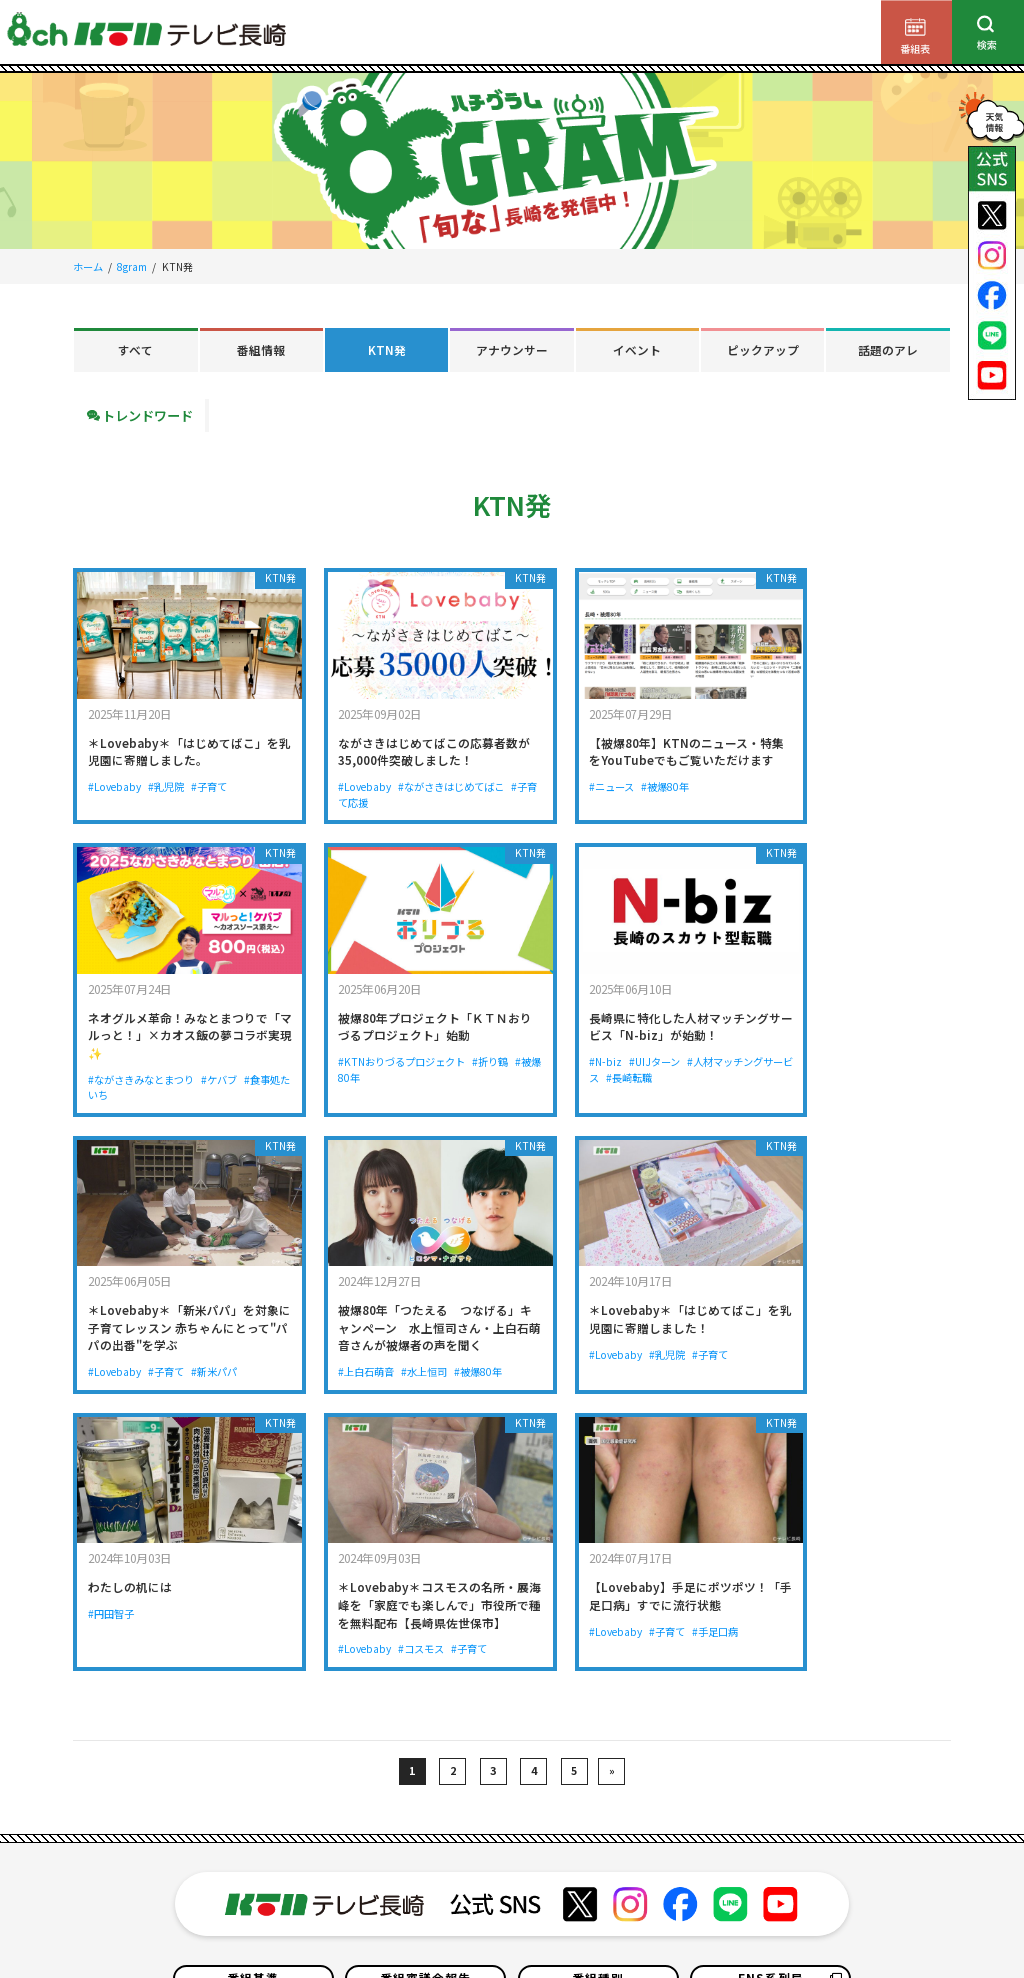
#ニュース (557, 791)
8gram (132, 266)
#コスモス (619, 1370)
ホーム (88, 266)
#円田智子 (334, 1317)
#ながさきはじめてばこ (425, 773)
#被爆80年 (612, 791)
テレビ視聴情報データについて (446, 1924)
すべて (135, 349)
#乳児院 (167, 773)
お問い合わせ (567, 1924)
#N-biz (327, 1054)
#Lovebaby (114, 773)
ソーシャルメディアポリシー (846, 1924)
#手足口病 (887, 1352)
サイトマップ (730, 1924)
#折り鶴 (241, 1054)
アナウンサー (512, 349)
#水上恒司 (846, 1089)
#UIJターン (377, 1054)
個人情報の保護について (300, 1924)
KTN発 (387, 349)
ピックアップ (763, 349)
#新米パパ (663, 1071)
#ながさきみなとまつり (812, 791)
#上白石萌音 (787, 1089)
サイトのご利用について (168, 1924)
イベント (637, 349)
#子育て (211, 773)
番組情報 (261, 349)
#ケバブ (891, 791)
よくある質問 (649, 1924)
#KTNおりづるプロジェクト (151, 1054)
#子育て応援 (339, 791)
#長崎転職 (382, 1071)
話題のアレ (888, 349)
